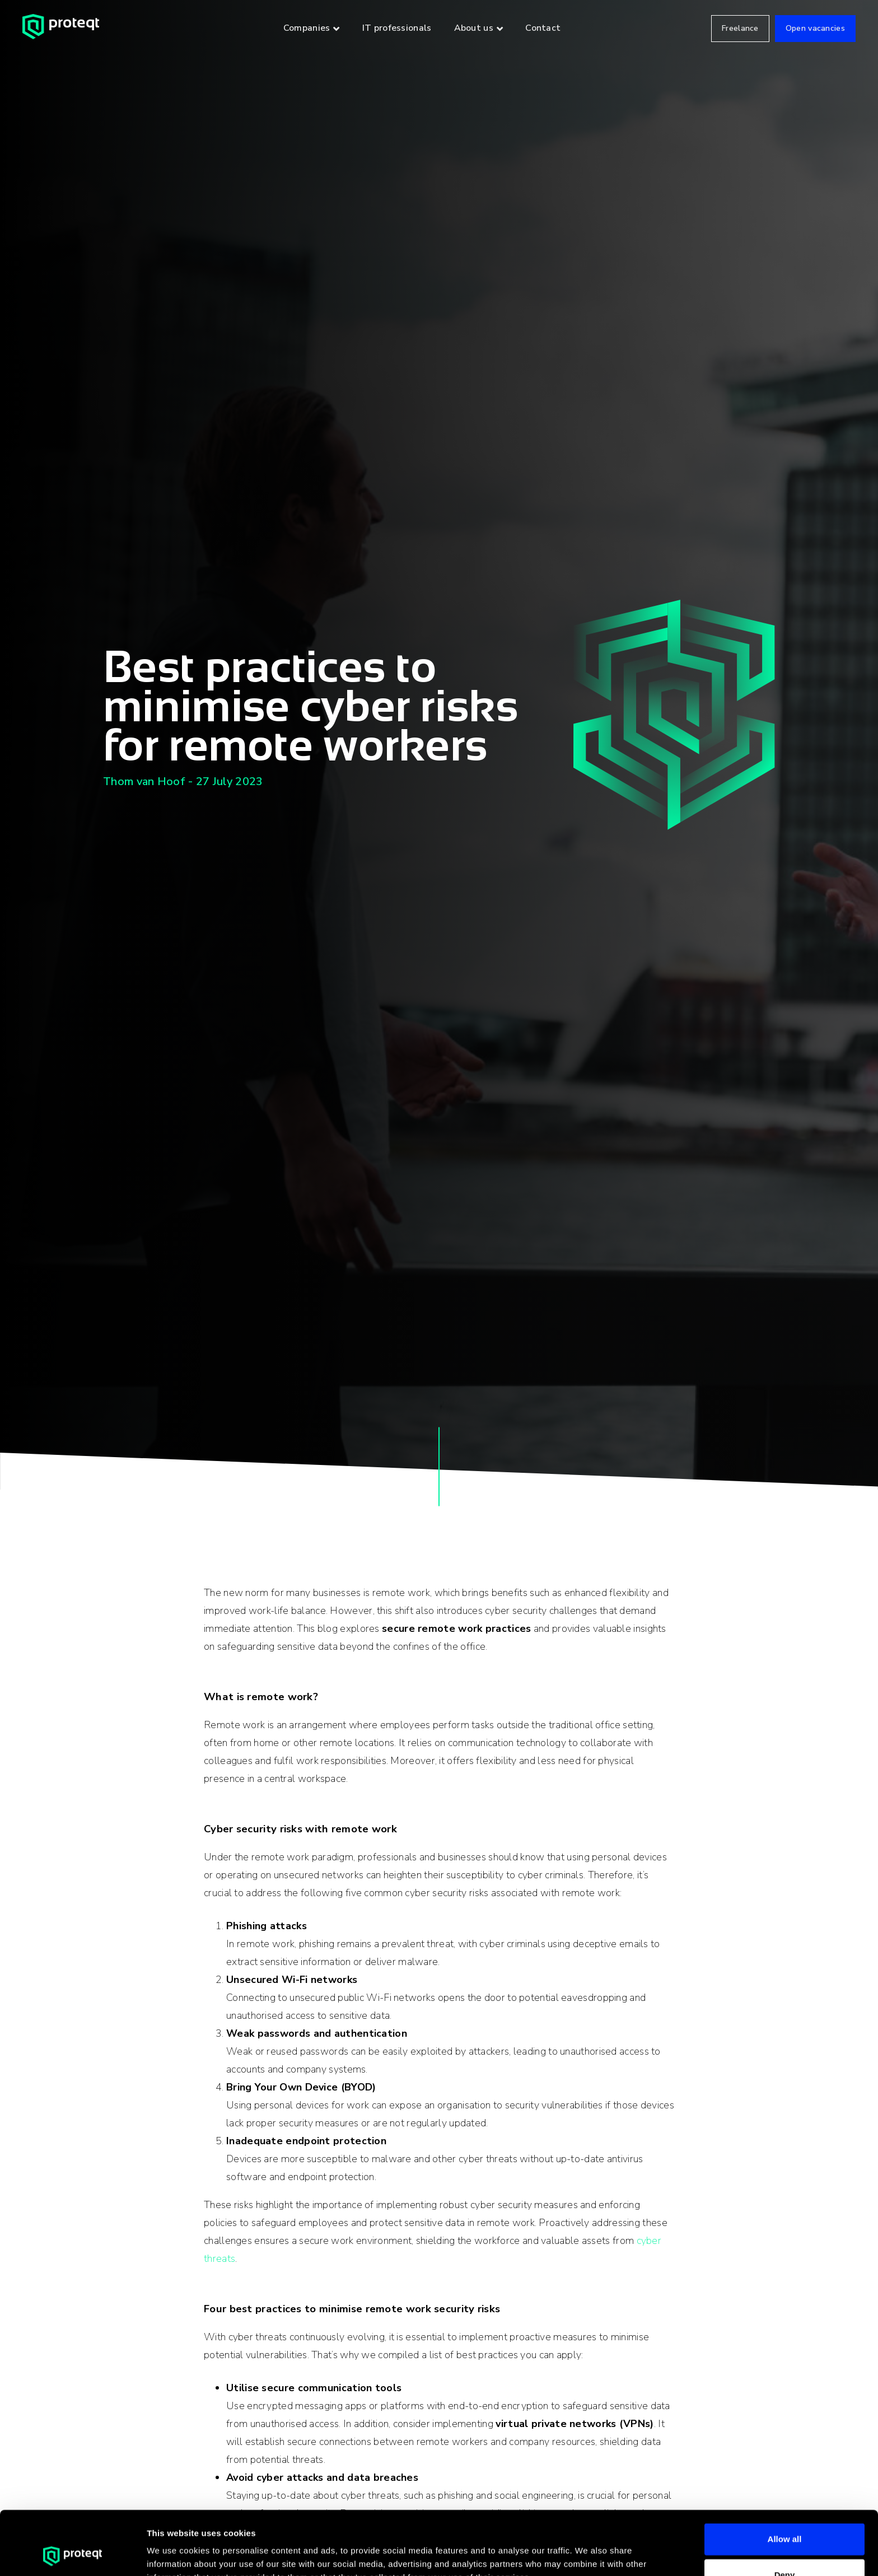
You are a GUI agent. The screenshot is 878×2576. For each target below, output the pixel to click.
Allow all (785, 2479)
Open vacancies (815, 28)
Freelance (740, 28)
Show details (588, 2554)
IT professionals (397, 28)
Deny (784, 2514)
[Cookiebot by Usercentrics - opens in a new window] (73, 2554)
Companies (306, 28)
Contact (543, 28)
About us (473, 28)
